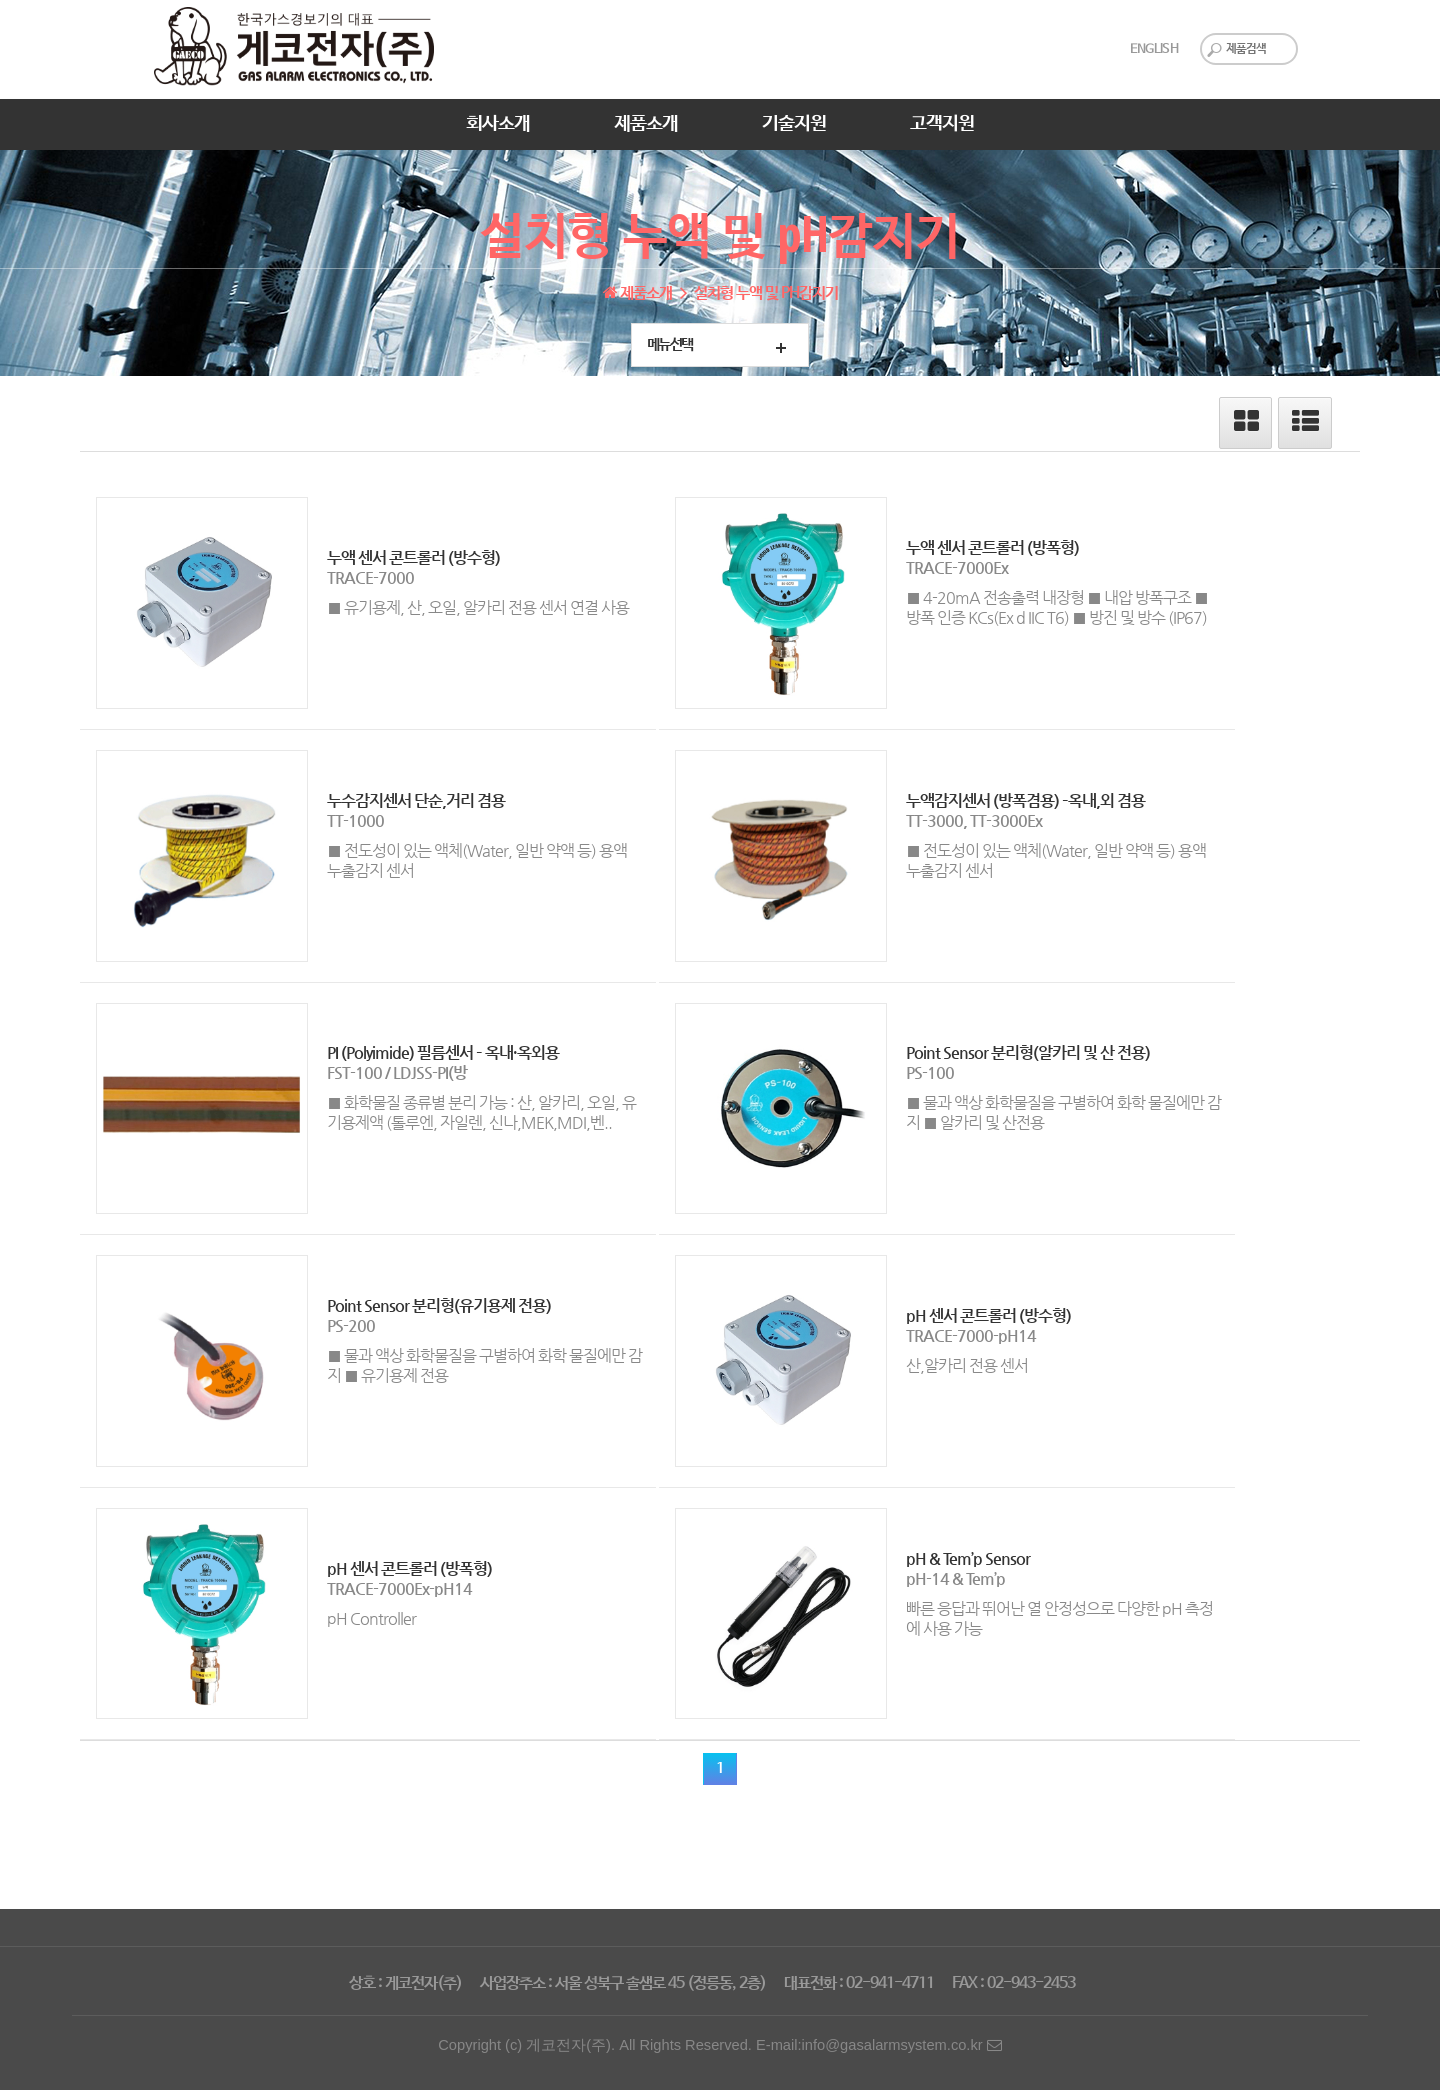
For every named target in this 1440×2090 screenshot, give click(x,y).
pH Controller (371, 1618)
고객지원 (942, 124)
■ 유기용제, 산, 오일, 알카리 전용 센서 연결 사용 (478, 607)
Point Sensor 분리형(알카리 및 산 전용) (1028, 1052)
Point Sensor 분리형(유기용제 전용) (439, 1305)
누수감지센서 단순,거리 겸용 (416, 800)
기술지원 (794, 124)
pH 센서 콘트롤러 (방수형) (988, 1315)
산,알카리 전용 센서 (967, 1365)
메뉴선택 (670, 345)
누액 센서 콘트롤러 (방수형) (413, 557)
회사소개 (498, 124)
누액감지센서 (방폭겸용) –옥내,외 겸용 (1025, 800)
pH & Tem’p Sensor (968, 1558)
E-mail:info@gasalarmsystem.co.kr (879, 2045)
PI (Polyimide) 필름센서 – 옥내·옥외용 (443, 1052)
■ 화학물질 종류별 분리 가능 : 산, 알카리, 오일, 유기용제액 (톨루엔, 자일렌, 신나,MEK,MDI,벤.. (481, 1112)
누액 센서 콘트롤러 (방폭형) (992, 547)
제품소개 (646, 124)
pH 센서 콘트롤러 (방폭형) (409, 1568)
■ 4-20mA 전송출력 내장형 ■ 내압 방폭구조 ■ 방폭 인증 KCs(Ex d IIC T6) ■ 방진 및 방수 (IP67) (1057, 607)
